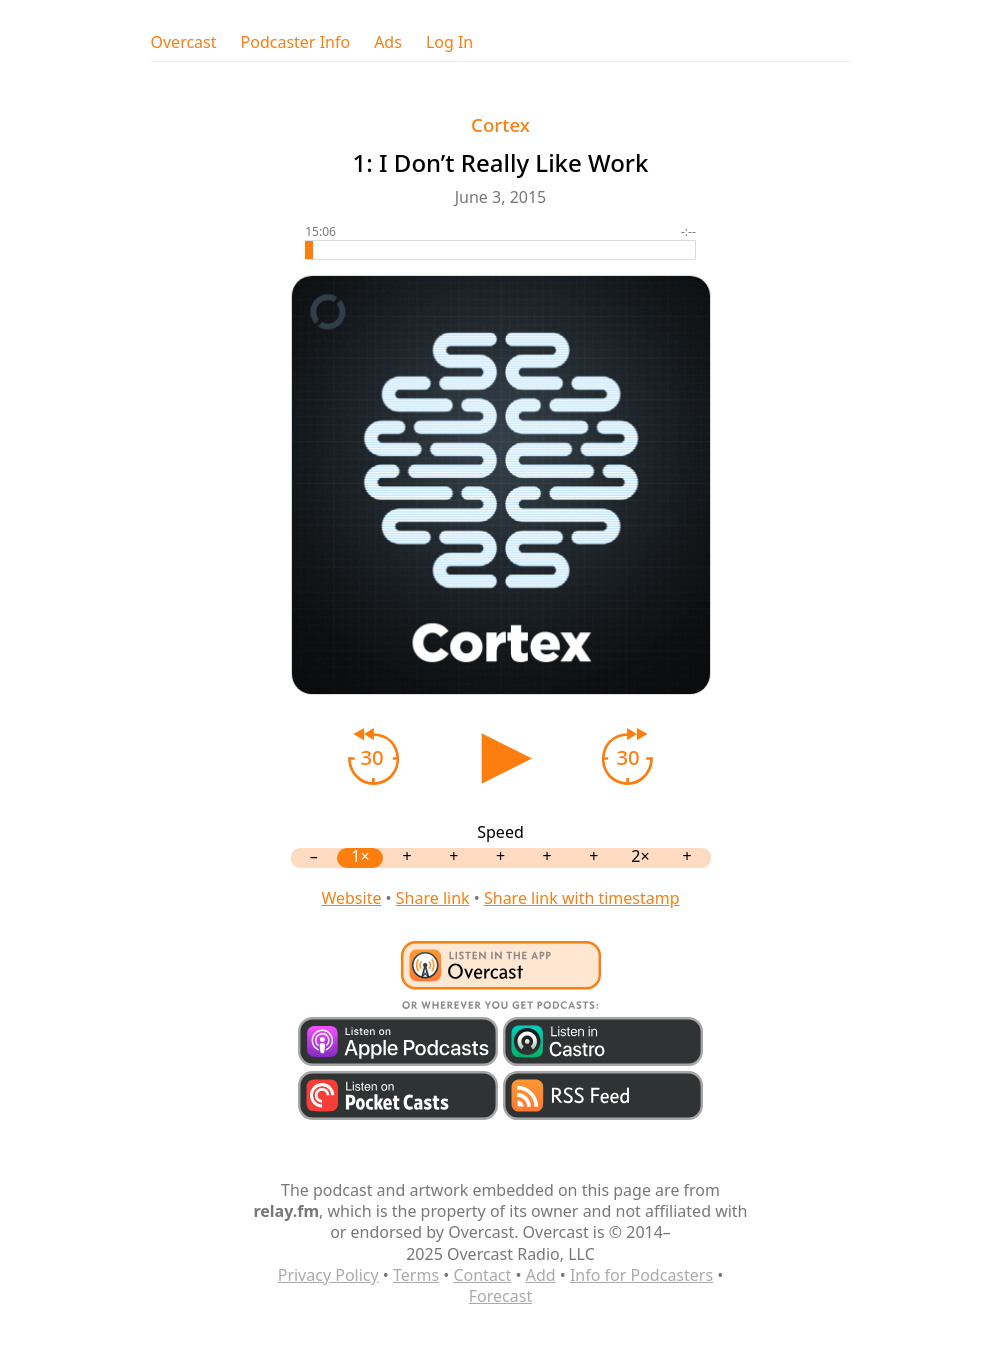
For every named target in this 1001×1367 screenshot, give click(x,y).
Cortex (500, 124)
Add (541, 1275)
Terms (416, 1275)
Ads (388, 42)
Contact (482, 1275)
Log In (449, 42)
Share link (433, 898)
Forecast (500, 1296)
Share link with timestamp (582, 898)
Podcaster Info (296, 42)
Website (351, 898)
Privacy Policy (328, 1275)
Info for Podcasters (641, 1275)
